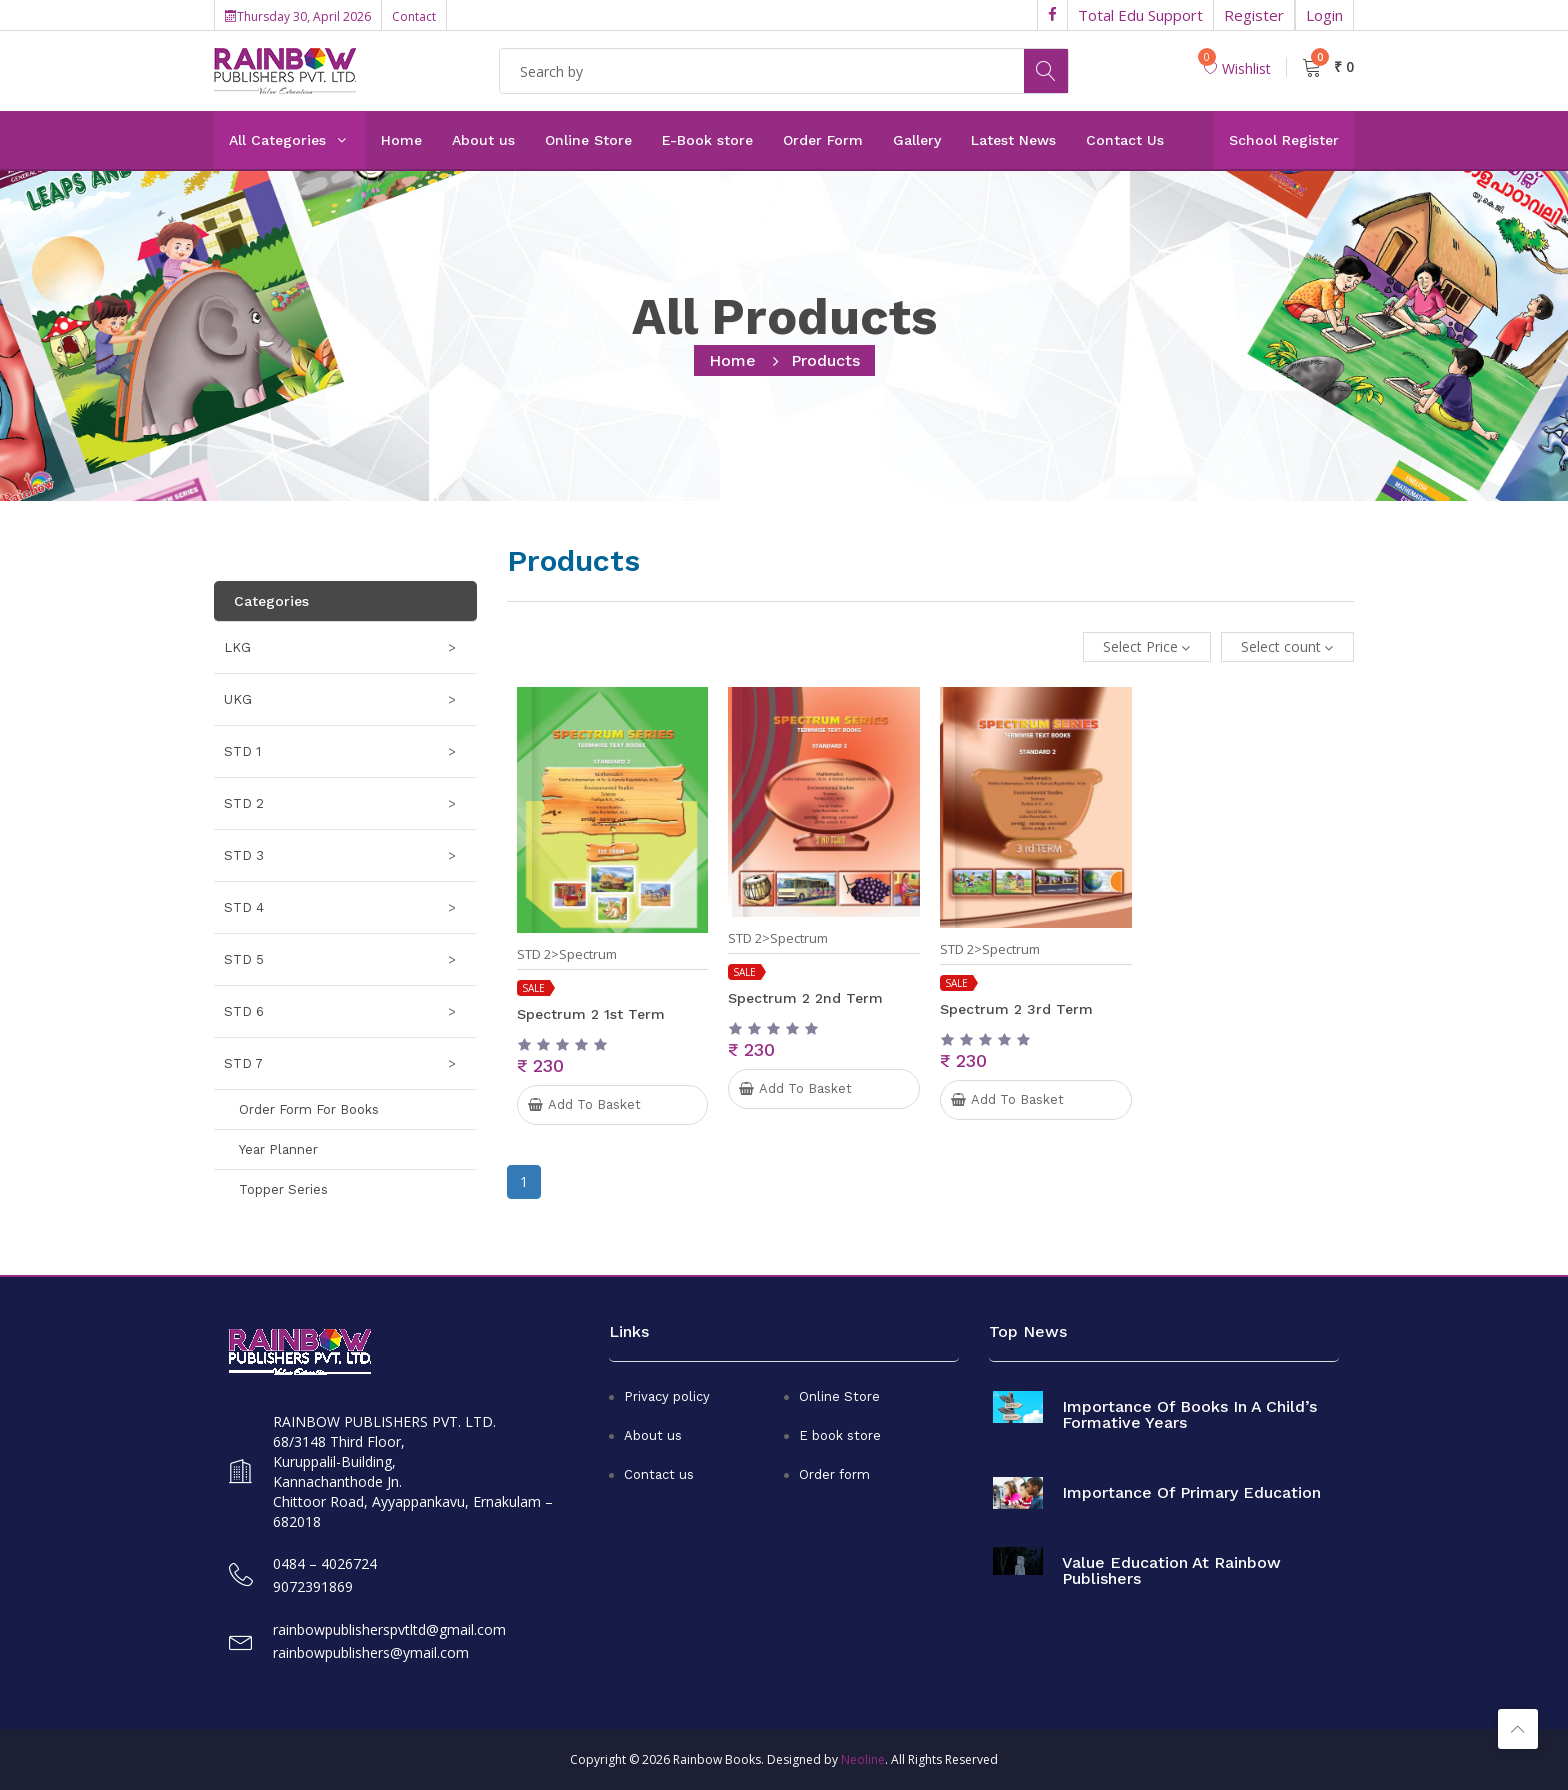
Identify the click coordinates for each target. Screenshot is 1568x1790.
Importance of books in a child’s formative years (1189, 1415)
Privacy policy (667, 1396)
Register (1254, 15)
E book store (840, 1435)
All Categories (277, 140)
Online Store (588, 140)
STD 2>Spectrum (567, 954)
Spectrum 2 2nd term (805, 998)
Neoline (863, 1759)
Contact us (659, 1474)
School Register (1284, 140)
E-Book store (707, 140)
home (732, 360)
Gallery (917, 140)
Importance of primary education (1191, 1493)
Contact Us (1125, 140)
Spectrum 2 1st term (591, 1014)
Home (401, 140)
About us (483, 140)
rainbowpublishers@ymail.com (371, 1652)
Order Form (823, 140)
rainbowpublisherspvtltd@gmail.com (389, 1629)
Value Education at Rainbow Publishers (1171, 1571)
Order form (834, 1474)
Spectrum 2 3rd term (1016, 1009)
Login (1324, 15)
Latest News (1013, 140)
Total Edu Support (1140, 15)
